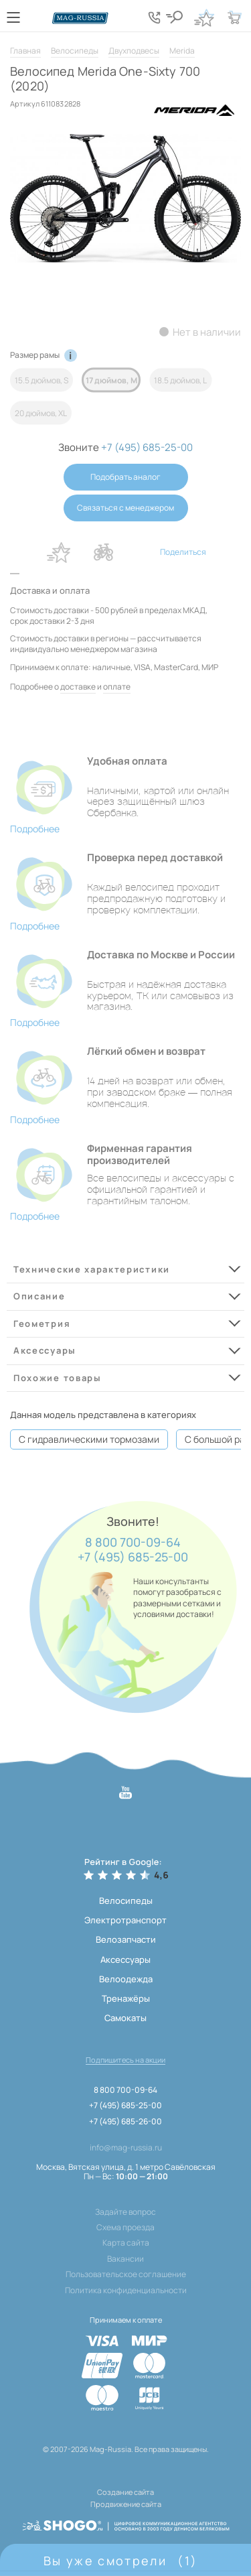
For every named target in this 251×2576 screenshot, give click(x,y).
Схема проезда (125, 2227)
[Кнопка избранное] (204, 17)
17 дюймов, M (111, 379)
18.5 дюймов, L (180, 379)
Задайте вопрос (125, 2212)
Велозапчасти (126, 1939)
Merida (182, 50)
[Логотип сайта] (80, 18)
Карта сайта (125, 2243)
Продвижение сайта (125, 2504)
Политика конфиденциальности (126, 2290)
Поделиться (183, 552)
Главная (25, 50)
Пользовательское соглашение (126, 2274)
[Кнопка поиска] (174, 17)
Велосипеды (74, 50)
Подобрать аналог (125, 476)
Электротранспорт (125, 1920)
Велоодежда (126, 1979)
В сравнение (103, 552)
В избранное (59, 552)
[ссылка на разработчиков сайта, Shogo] (126, 2521)
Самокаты (125, 2018)
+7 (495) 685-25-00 (133, 1557)
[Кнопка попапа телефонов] (154, 17)
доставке (78, 686)
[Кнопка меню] (13, 17)
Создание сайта (125, 2492)
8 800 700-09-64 (133, 1542)
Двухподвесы (133, 50)
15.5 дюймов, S (41, 379)
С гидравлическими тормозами (89, 1439)
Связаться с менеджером (125, 507)
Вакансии (125, 2259)
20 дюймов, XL (41, 412)
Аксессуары (125, 1959)
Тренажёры (126, 1998)
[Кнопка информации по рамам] (70, 355)
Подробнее (35, 828)
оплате (117, 686)
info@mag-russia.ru (126, 2147)
